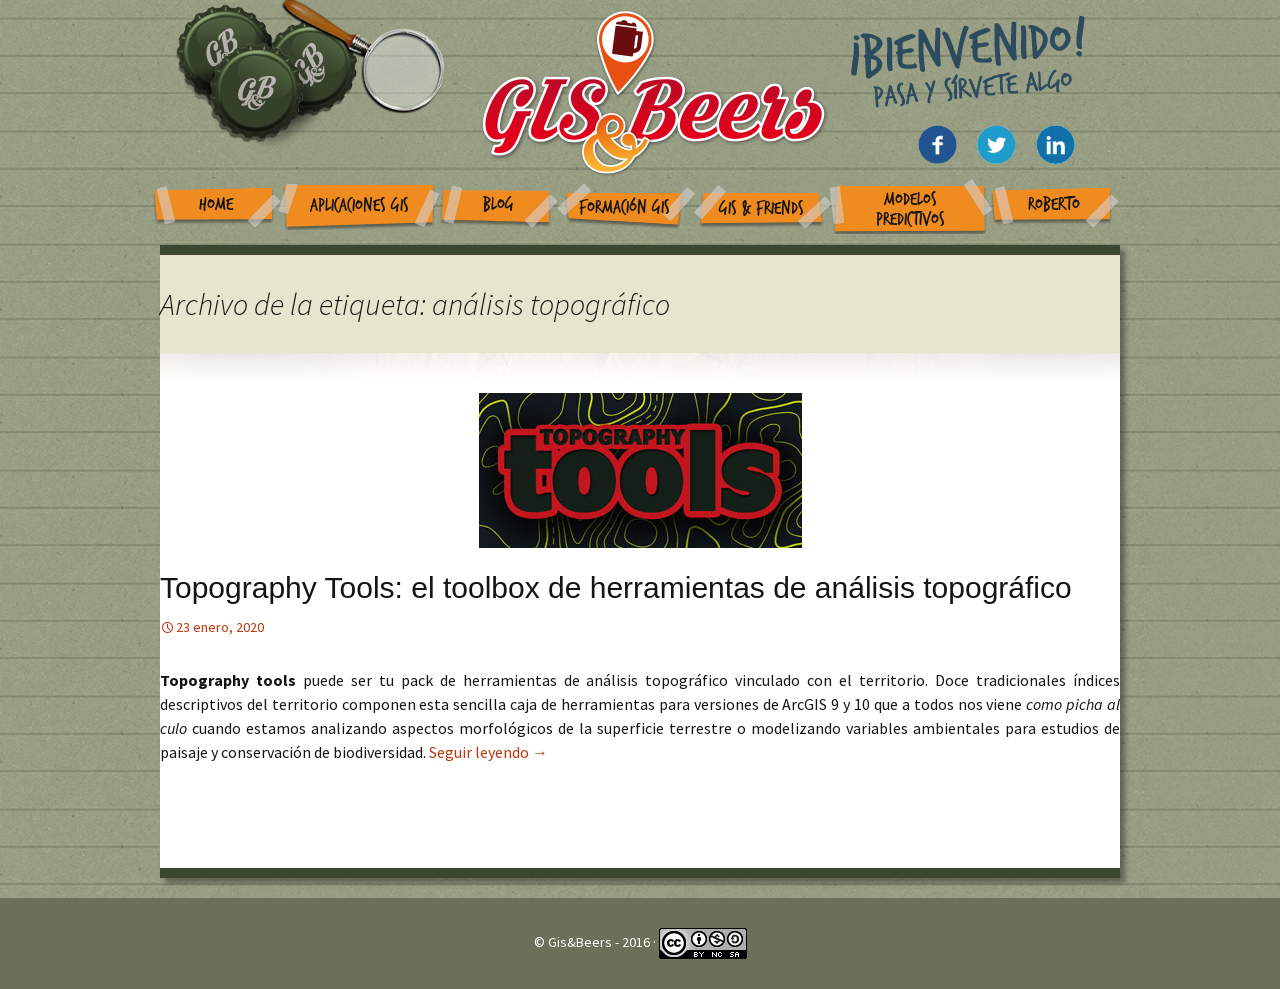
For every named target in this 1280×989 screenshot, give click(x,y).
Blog (498, 204)
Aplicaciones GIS (359, 205)
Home (216, 204)
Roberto (1054, 204)
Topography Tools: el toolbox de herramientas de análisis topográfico (616, 587)
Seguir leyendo (488, 752)
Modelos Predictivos (910, 209)
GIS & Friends (761, 208)
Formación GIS (624, 207)
